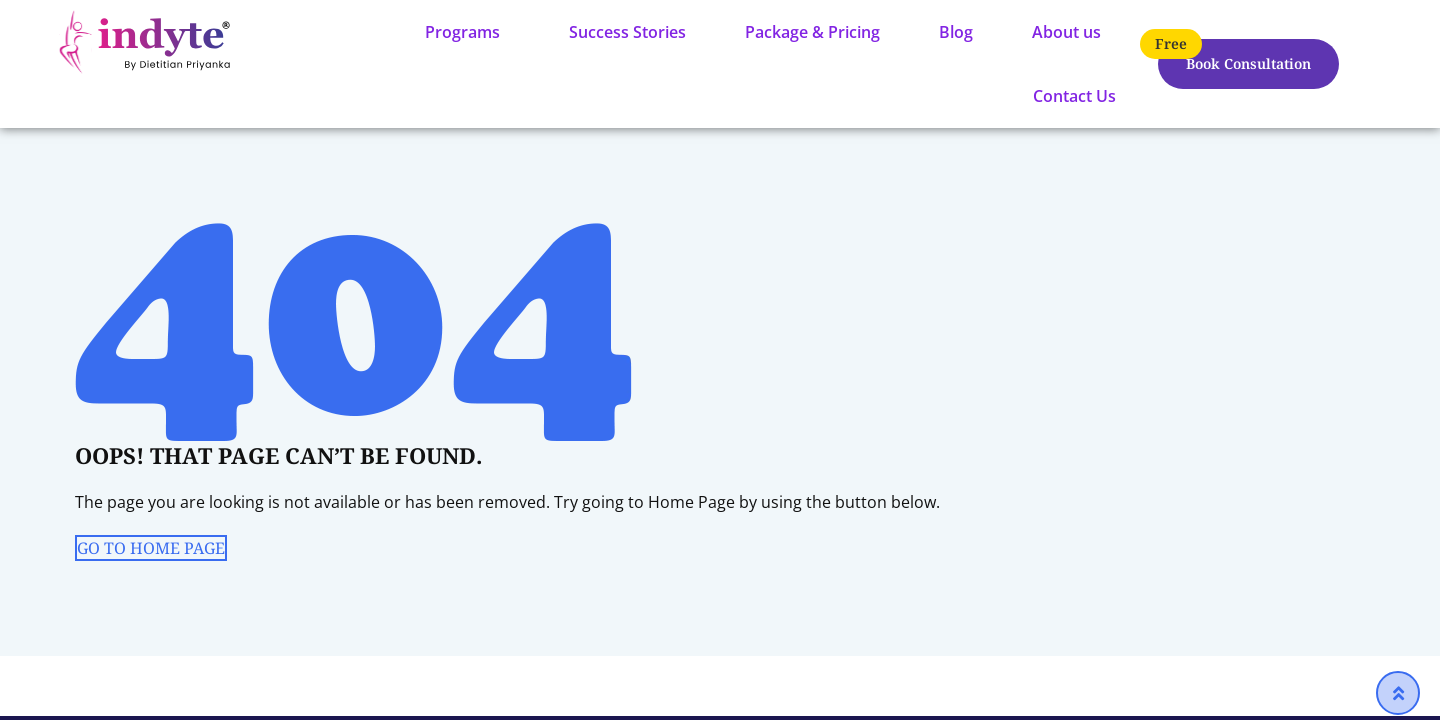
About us (1066, 32)
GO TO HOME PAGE (151, 548)
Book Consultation (1248, 63)
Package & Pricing (812, 32)
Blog (956, 32)
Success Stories (627, 32)
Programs (462, 32)
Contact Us (1074, 96)
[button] (467, 32)
